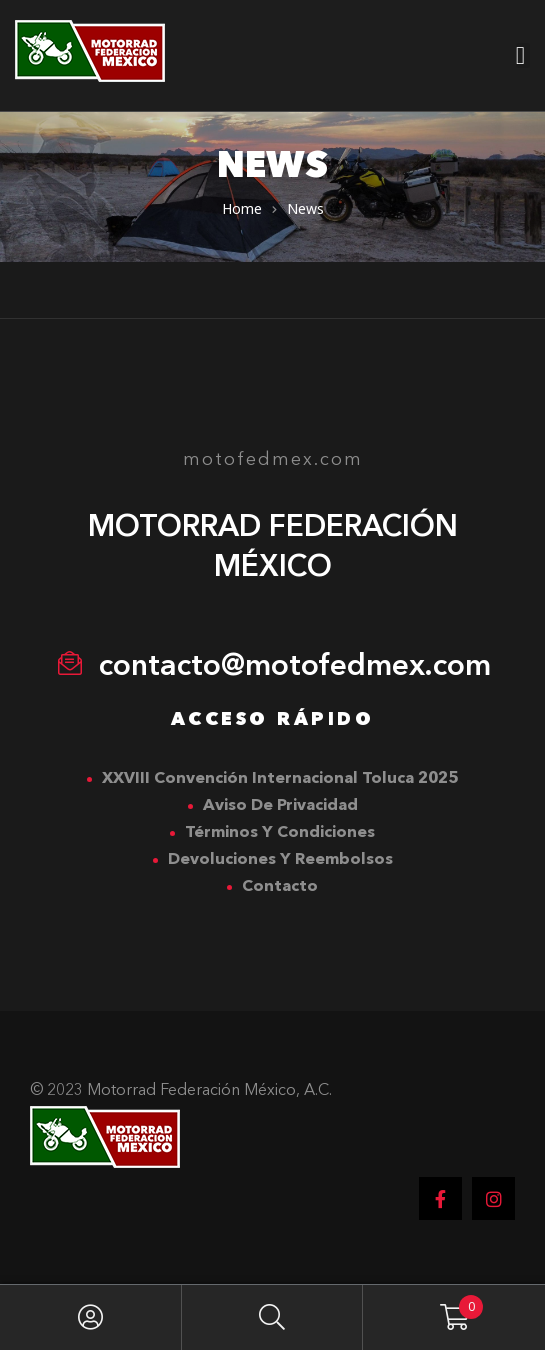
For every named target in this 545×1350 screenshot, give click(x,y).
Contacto (280, 887)
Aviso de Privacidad (280, 806)
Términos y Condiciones (280, 833)
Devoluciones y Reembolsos (280, 860)
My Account (91, 1317)
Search (273, 1317)
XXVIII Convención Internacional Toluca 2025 (280, 779)
